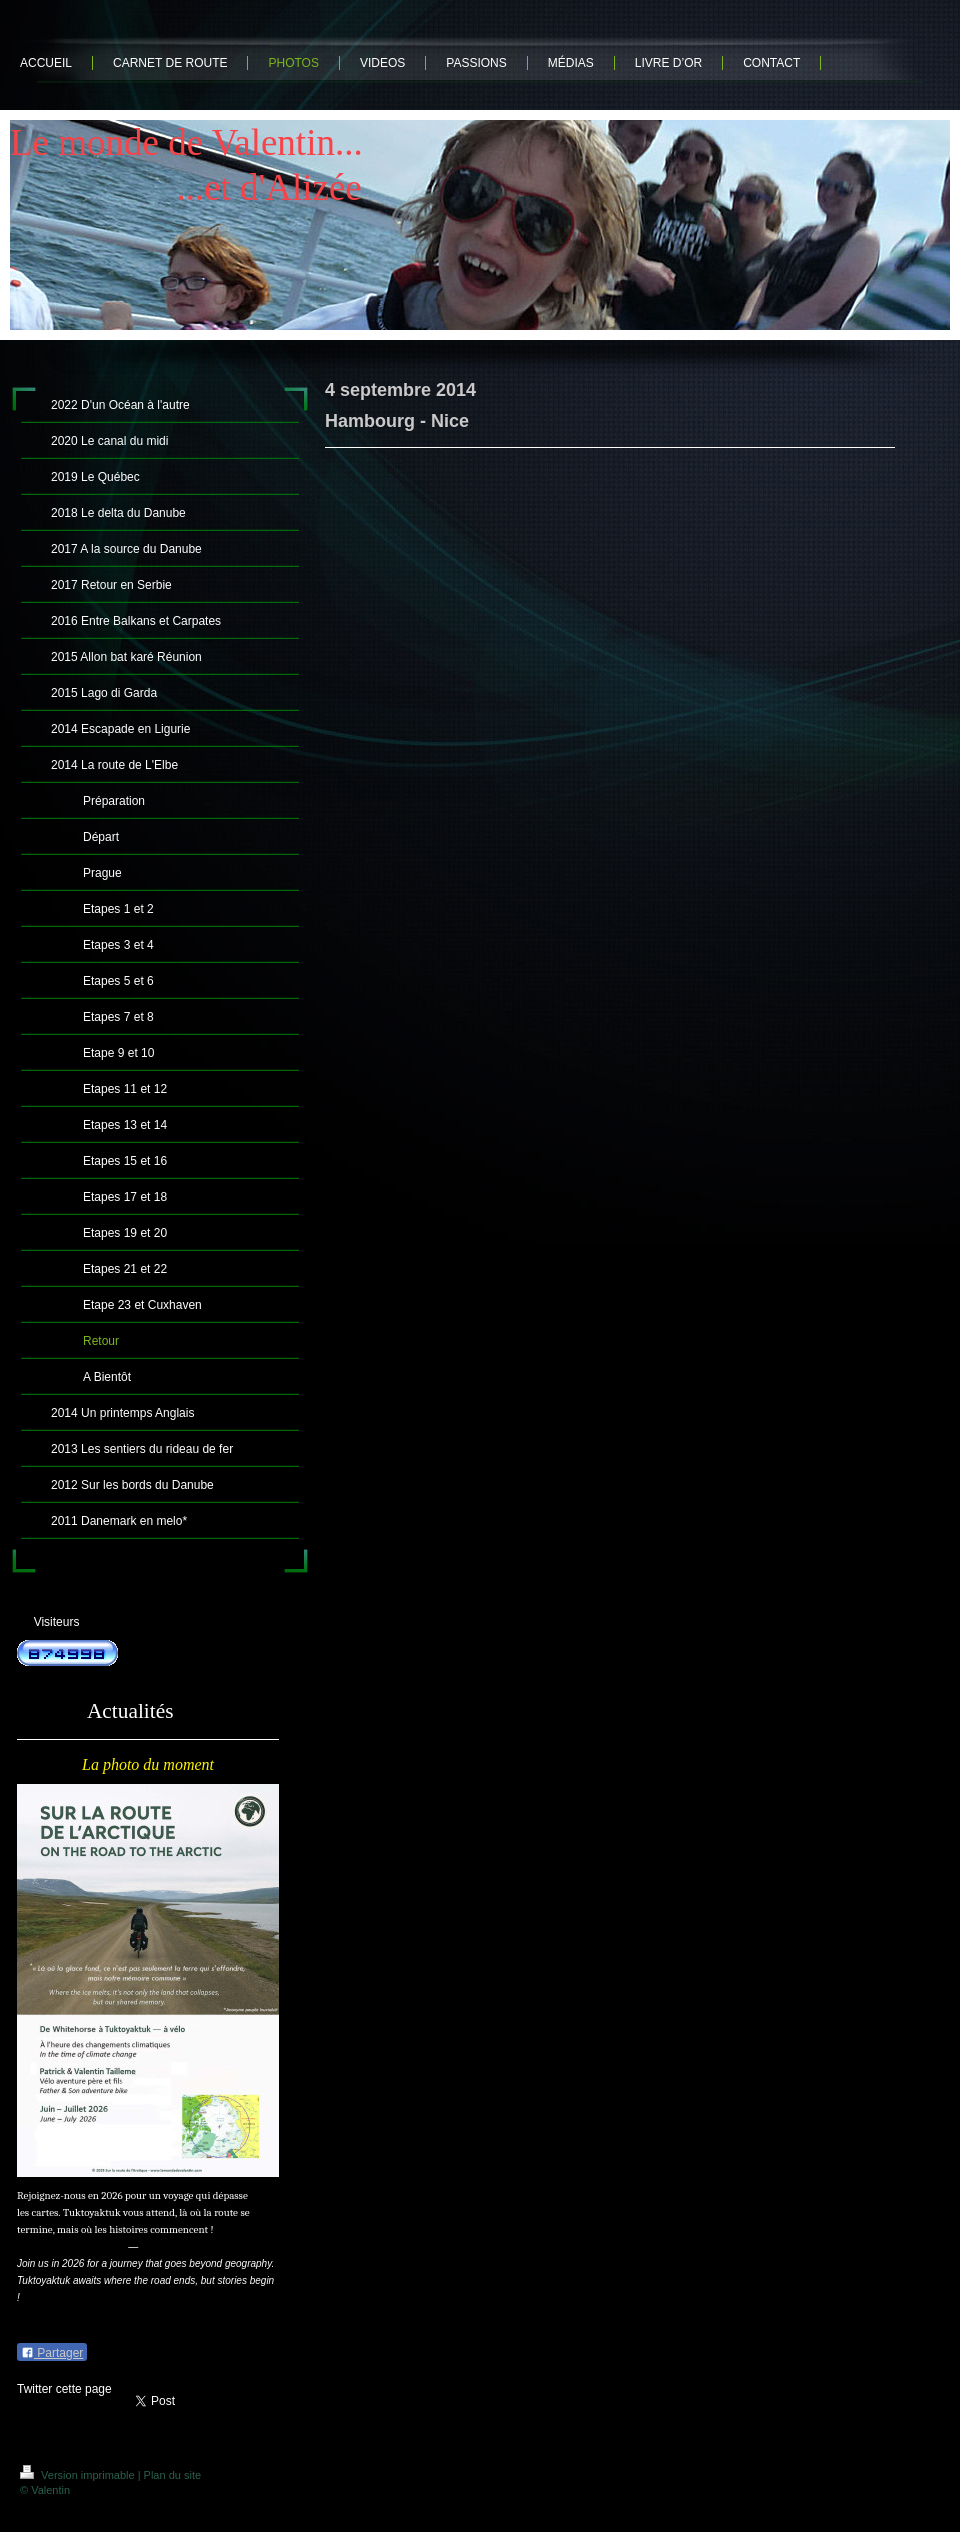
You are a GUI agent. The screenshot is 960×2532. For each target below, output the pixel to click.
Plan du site (172, 2475)
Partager (52, 2353)
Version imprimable (79, 2475)
